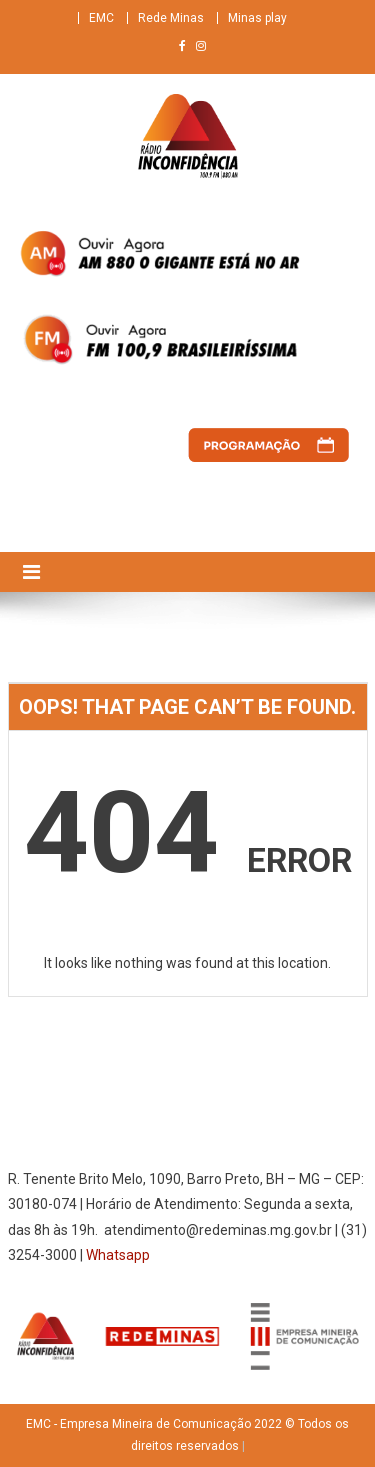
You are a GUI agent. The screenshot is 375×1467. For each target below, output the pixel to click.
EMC (101, 18)
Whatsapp (118, 1255)
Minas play (257, 18)
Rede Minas (171, 18)
